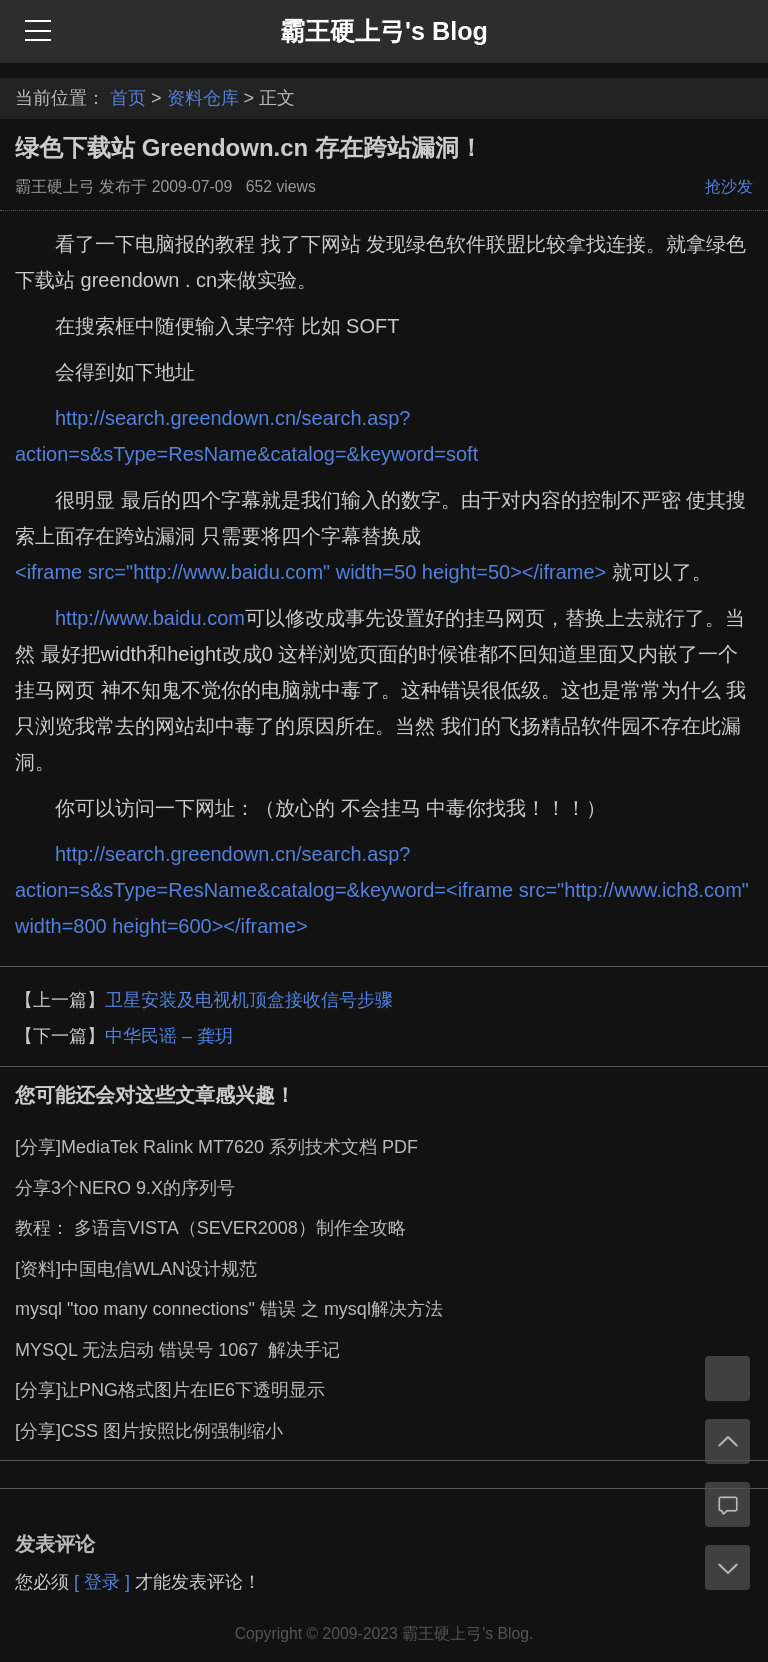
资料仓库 (203, 98)
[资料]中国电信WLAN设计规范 (136, 1269)
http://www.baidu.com (150, 618)
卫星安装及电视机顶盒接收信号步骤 (249, 1000)
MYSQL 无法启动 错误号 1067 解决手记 (177, 1350)
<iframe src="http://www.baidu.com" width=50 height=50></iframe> (310, 572)
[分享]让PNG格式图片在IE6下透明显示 (170, 1390)
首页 (128, 98)
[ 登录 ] (102, 1582)
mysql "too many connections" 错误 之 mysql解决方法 (229, 1309)
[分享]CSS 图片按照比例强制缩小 (149, 1431)
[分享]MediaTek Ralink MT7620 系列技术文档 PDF (216, 1147)
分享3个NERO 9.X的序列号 (125, 1188)
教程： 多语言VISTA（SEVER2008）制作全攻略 (210, 1228)
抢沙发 (729, 186)
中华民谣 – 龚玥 (169, 1036)
